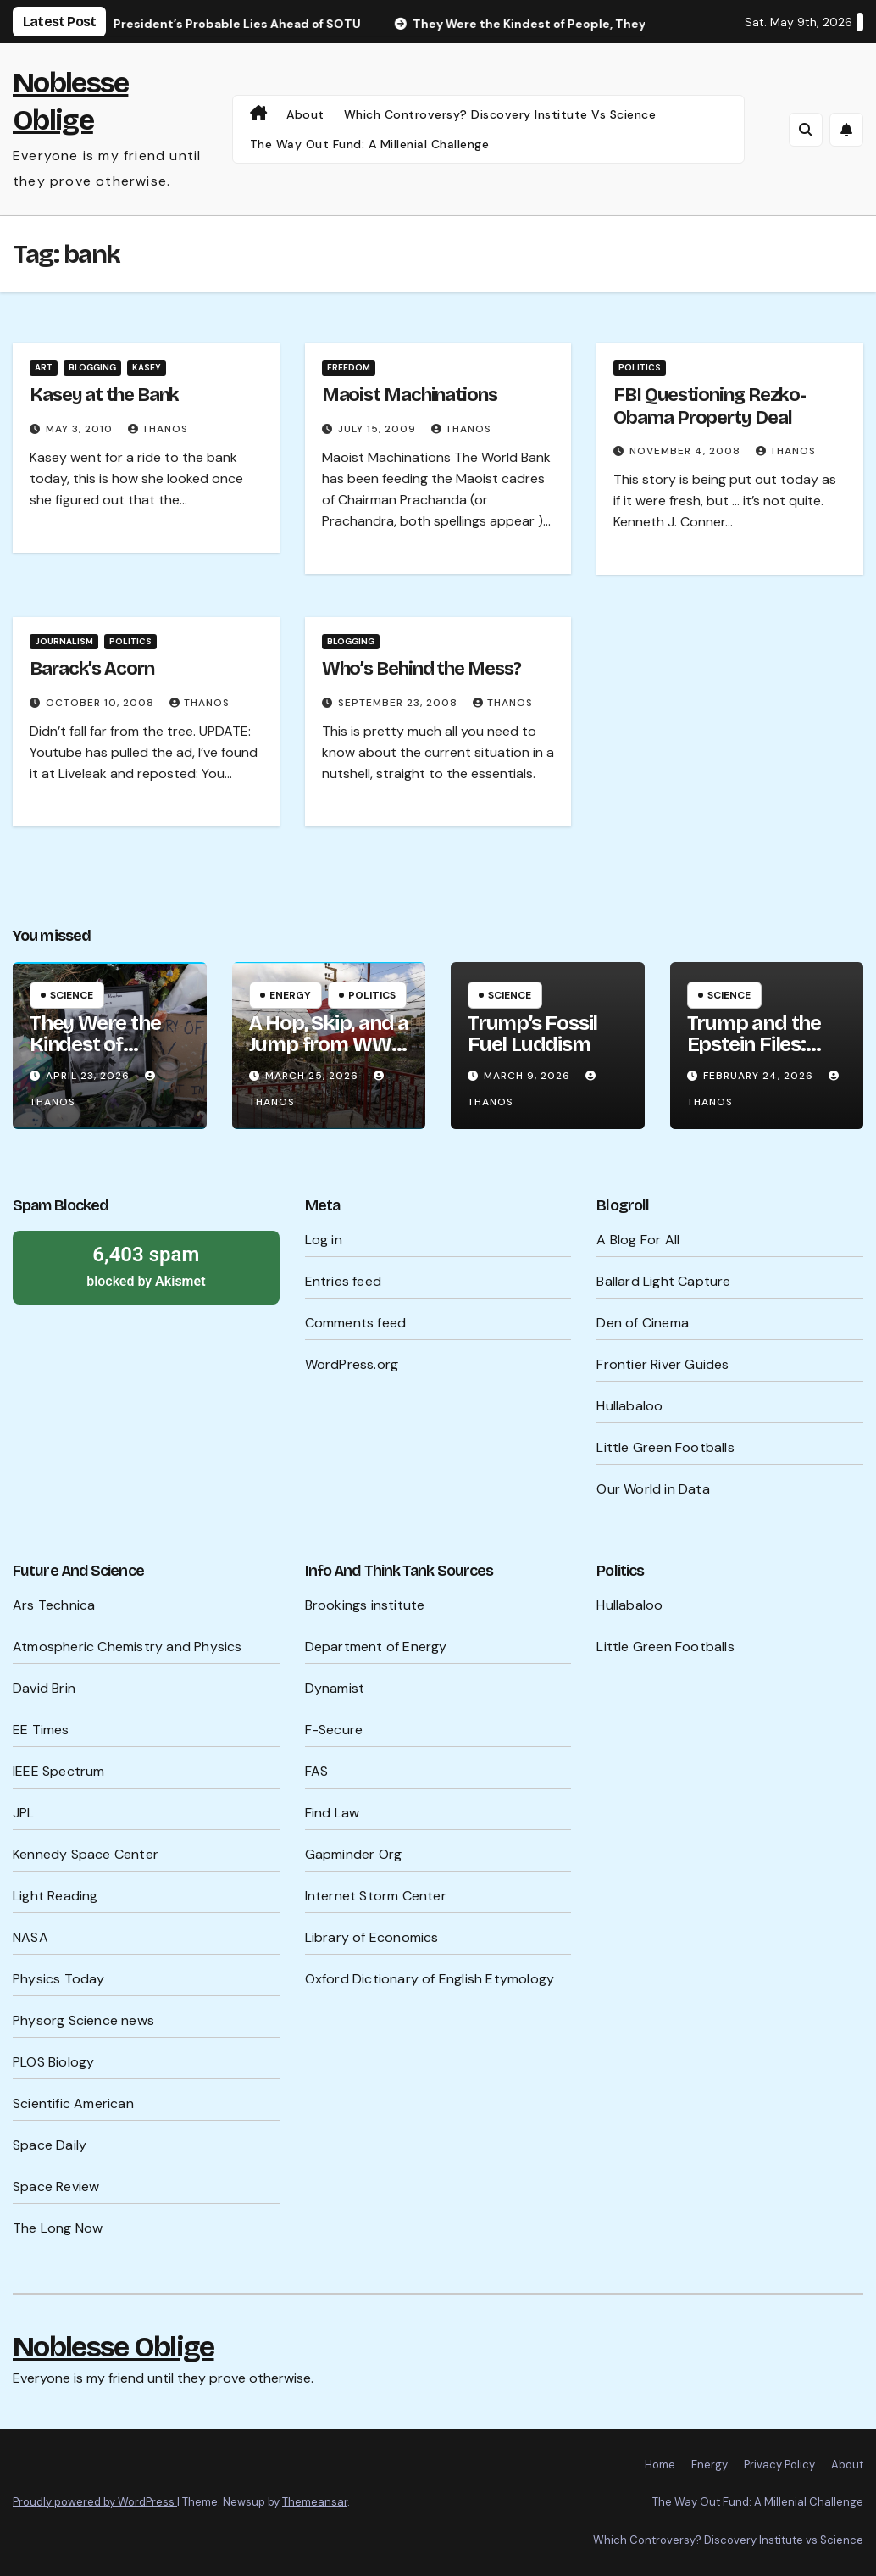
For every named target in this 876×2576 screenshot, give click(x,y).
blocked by (146, 1265)
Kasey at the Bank (104, 395)
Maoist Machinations (409, 395)
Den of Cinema (642, 1323)
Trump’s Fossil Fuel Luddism (532, 1033)
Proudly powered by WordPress (95, 2502)
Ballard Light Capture (663, 1281)
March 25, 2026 (313, 1075)
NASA (30, 1937)
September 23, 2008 (399, 702)
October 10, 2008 (102, 702)
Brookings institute (365, 1605)
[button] (806, 130)
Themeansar (314, 2502)
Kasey (146, 367)
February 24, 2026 (760, 1075)
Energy (290, 995)
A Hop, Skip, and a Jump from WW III (328, 1044)
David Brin (44, 1688)
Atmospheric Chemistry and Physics (127, 1646)
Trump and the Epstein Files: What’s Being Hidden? (754, 1055)
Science (71, 995)
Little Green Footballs (665, 1447)
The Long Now (58, 2228)
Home (660, 2464)
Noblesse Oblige (113, 2346)
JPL (24, 1813)
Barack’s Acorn (92, 669)
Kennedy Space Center (85, 1854)
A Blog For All (637, 1240)
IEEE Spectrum (59, 1771)
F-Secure (334, 1730)
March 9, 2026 (529, 1075)
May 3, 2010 (81, 429)
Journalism (64, 641)
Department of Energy (376, 1646)
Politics (639, 367)
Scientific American (73, 2103)
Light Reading (55, 1896)
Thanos (158, 429)
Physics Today (59, 1979)
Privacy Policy (779, 2464)
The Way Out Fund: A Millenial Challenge (370, 144)
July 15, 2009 (378, 429)
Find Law (332, 1813)
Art (44, 367)
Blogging (92, 367)
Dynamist (335, 1688)
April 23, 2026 (89, 1075)
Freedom (348, 367)
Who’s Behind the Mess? (421, 669)
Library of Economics (372, 1937)
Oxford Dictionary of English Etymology (430, 1979)
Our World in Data (652, 1489)
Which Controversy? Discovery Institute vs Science (500, 114)
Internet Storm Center (375, 1896)
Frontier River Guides (662, 1364)
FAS (317, 1771)
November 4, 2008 (686, 451)
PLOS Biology (53, 2062)
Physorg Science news (83, 2020)
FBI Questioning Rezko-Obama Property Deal (709, 406)
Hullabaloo (629, 1406)
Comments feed (356, 1323)
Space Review (56, 2186)
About (305, 114)
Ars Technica (54, 1605)
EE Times (41, 1730)
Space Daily (49, 2145)
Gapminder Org (353, 1854)
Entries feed (343, 1281)
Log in (323, 1240)
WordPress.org (352, 1364)
